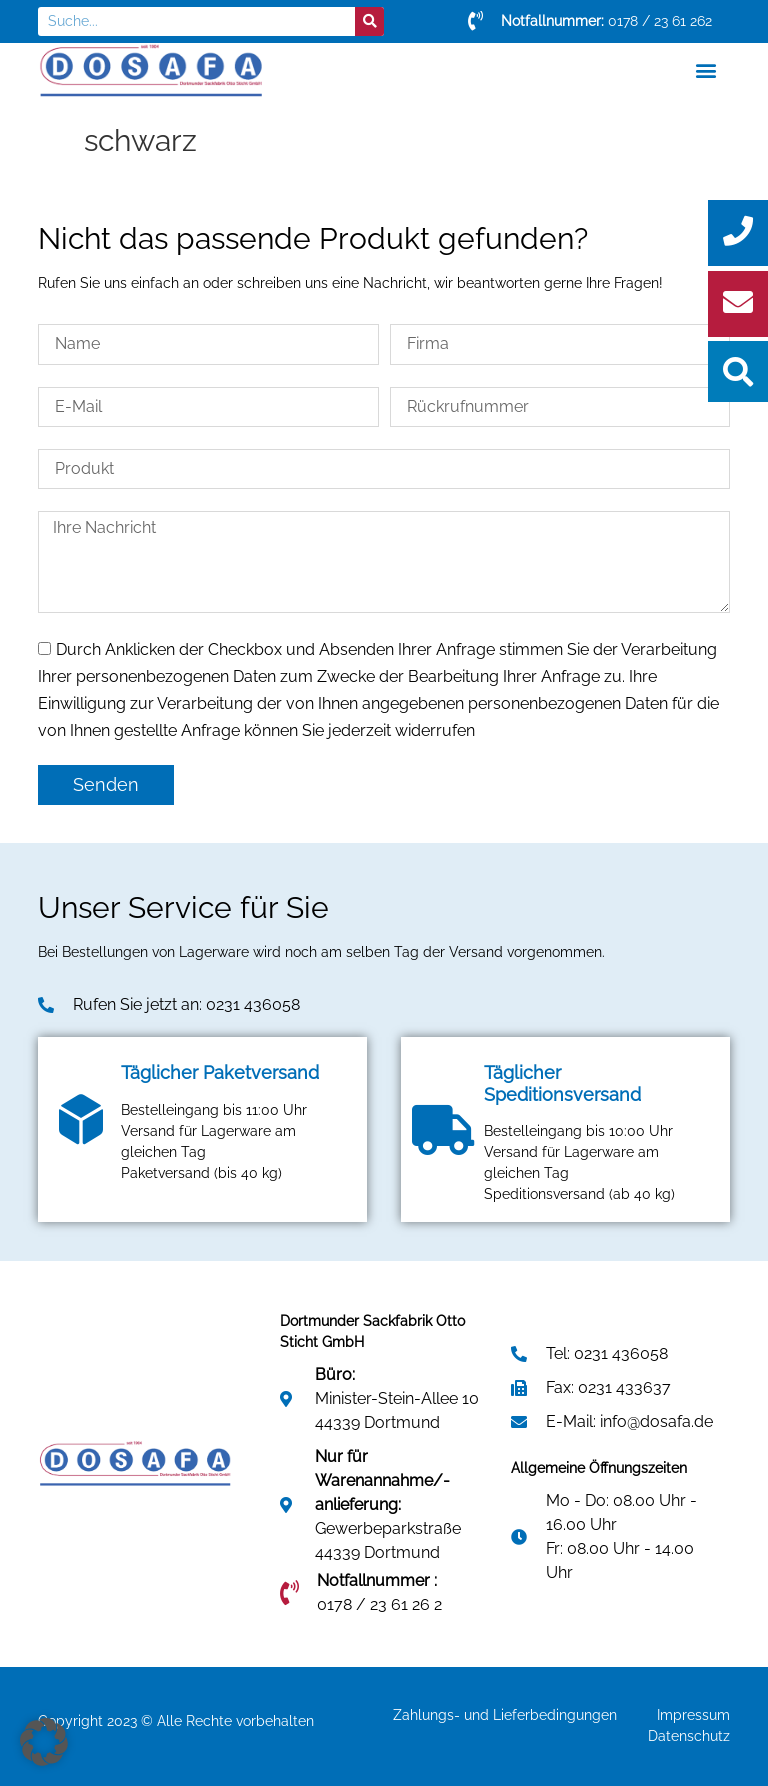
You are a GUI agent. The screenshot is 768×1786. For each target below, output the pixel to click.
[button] (706, 70)
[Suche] (369, 21)
